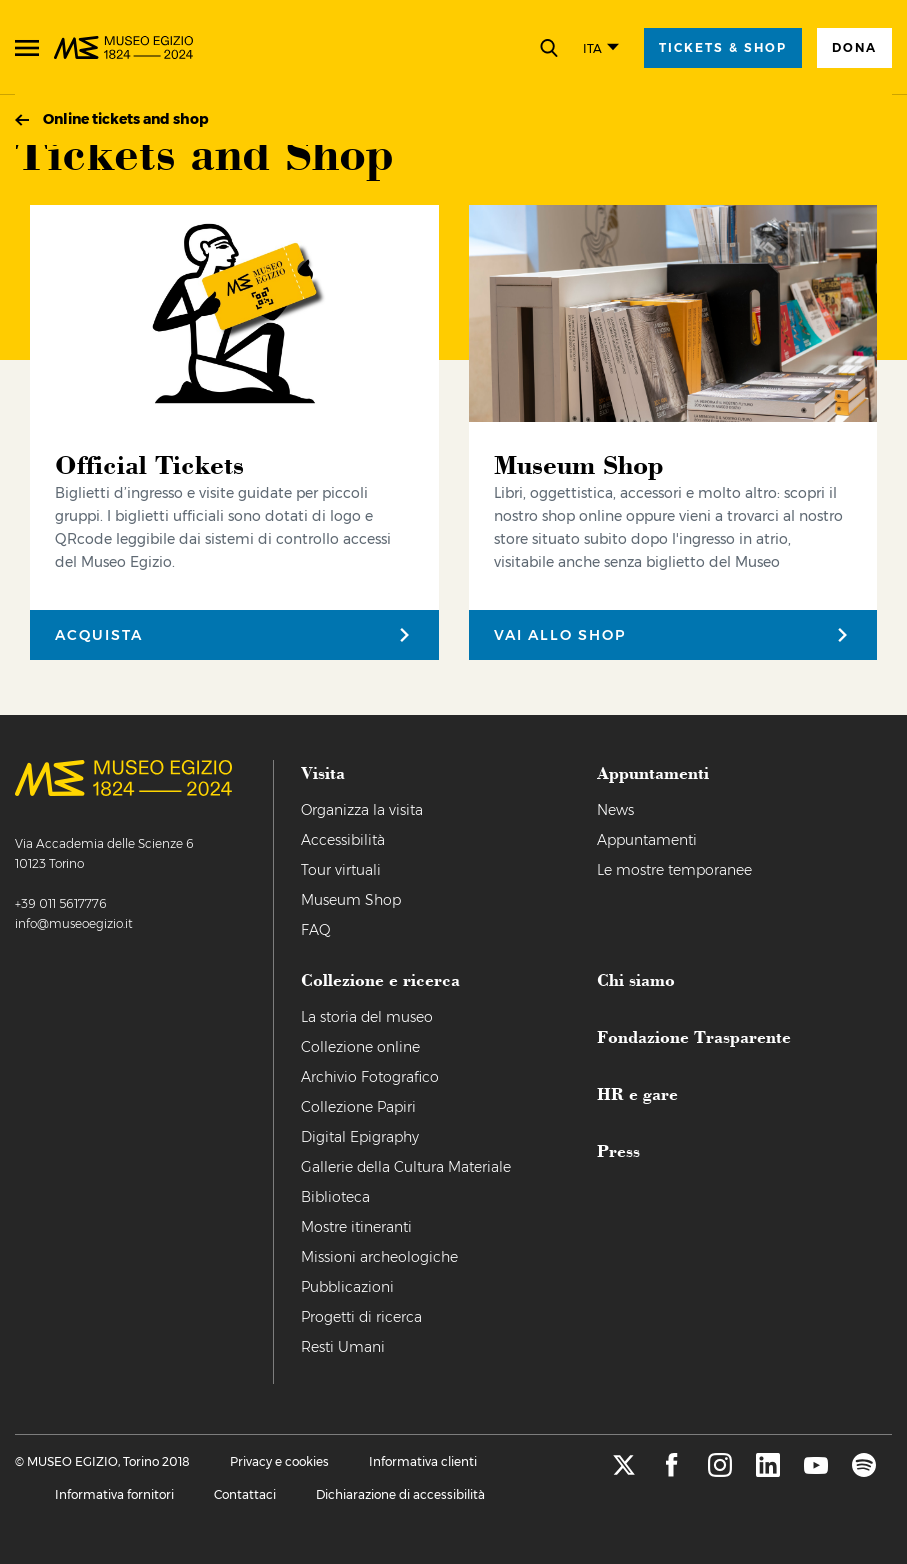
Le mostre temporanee (674, 870)
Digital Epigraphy (360, 1137)
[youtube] (816, 1471)
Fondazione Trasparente (694, 1036)
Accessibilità (343, 840)
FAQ (316, 930)
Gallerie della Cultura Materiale (406, 1167)
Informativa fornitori (114, 1494)
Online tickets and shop (126, 119)
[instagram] (720, 1471)
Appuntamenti (647, 840)
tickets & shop (723, 47)
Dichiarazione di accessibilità (400, 1494)
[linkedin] (768, 1471)
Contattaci (245, 1494)
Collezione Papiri (358, 1107)
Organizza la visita (362, 810)
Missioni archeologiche (379, 1257)
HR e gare (637, 1093)
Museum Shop (351, 900)
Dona (854, 47)
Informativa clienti (423, 1461)
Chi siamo (636, 979)
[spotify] (864, 1471)
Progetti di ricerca (361, 1317)
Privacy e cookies (279, 1461)
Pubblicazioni (347, 1287)
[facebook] (672, 1471)
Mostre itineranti (356, 1227)
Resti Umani (343, 1347)
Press (618, 1150)
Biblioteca (335, 1197)
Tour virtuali (341, 870)
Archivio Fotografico (370, 1077)
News (615, 810)
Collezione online (360, 1047)
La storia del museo (367, 1017)
